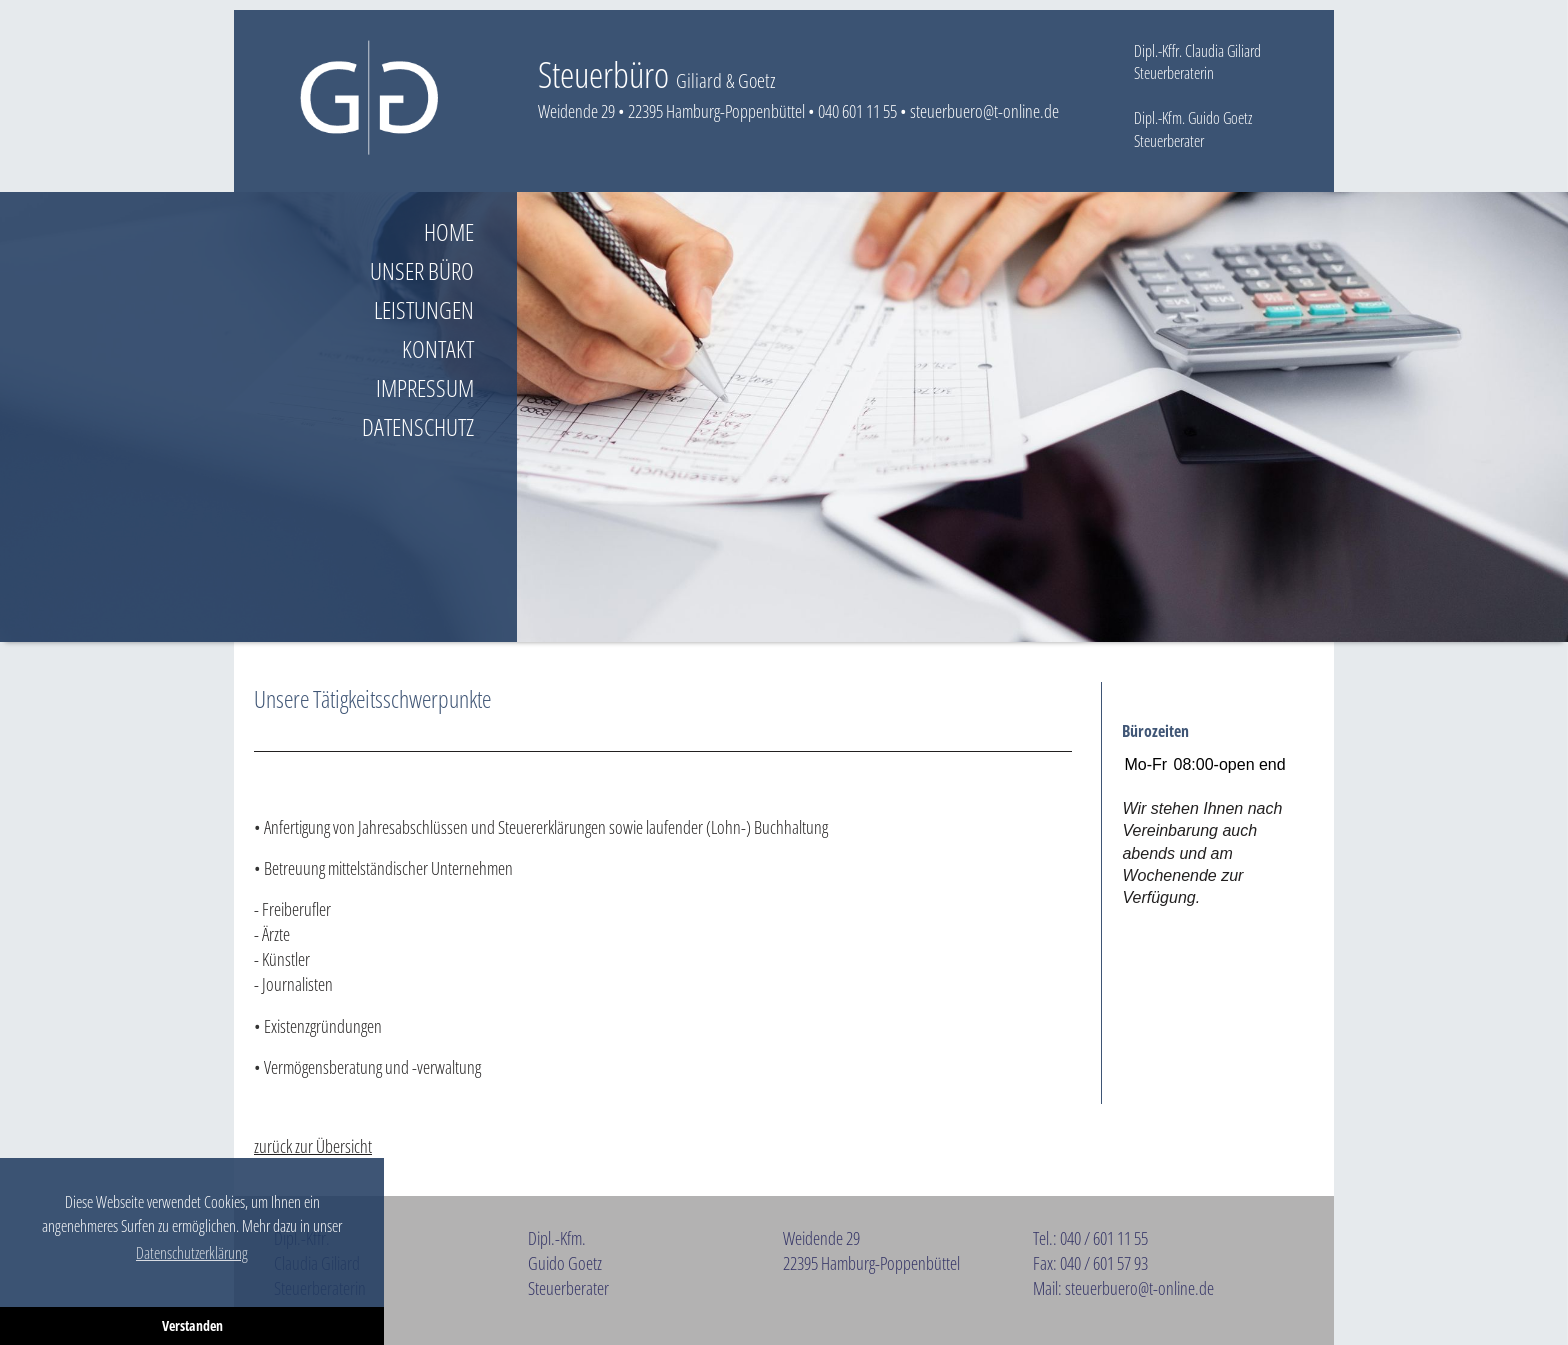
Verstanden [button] (192, 1325)
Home (449, 231)
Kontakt (438, 348)
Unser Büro (422, 270)
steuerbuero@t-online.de (984, 111)
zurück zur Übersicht (313, 1146)
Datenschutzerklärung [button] (192, 1253)
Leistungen (424, 309)
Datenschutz (418, 426)
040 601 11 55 (857, 111)
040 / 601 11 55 (1104, 1238)
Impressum (425, 387)
